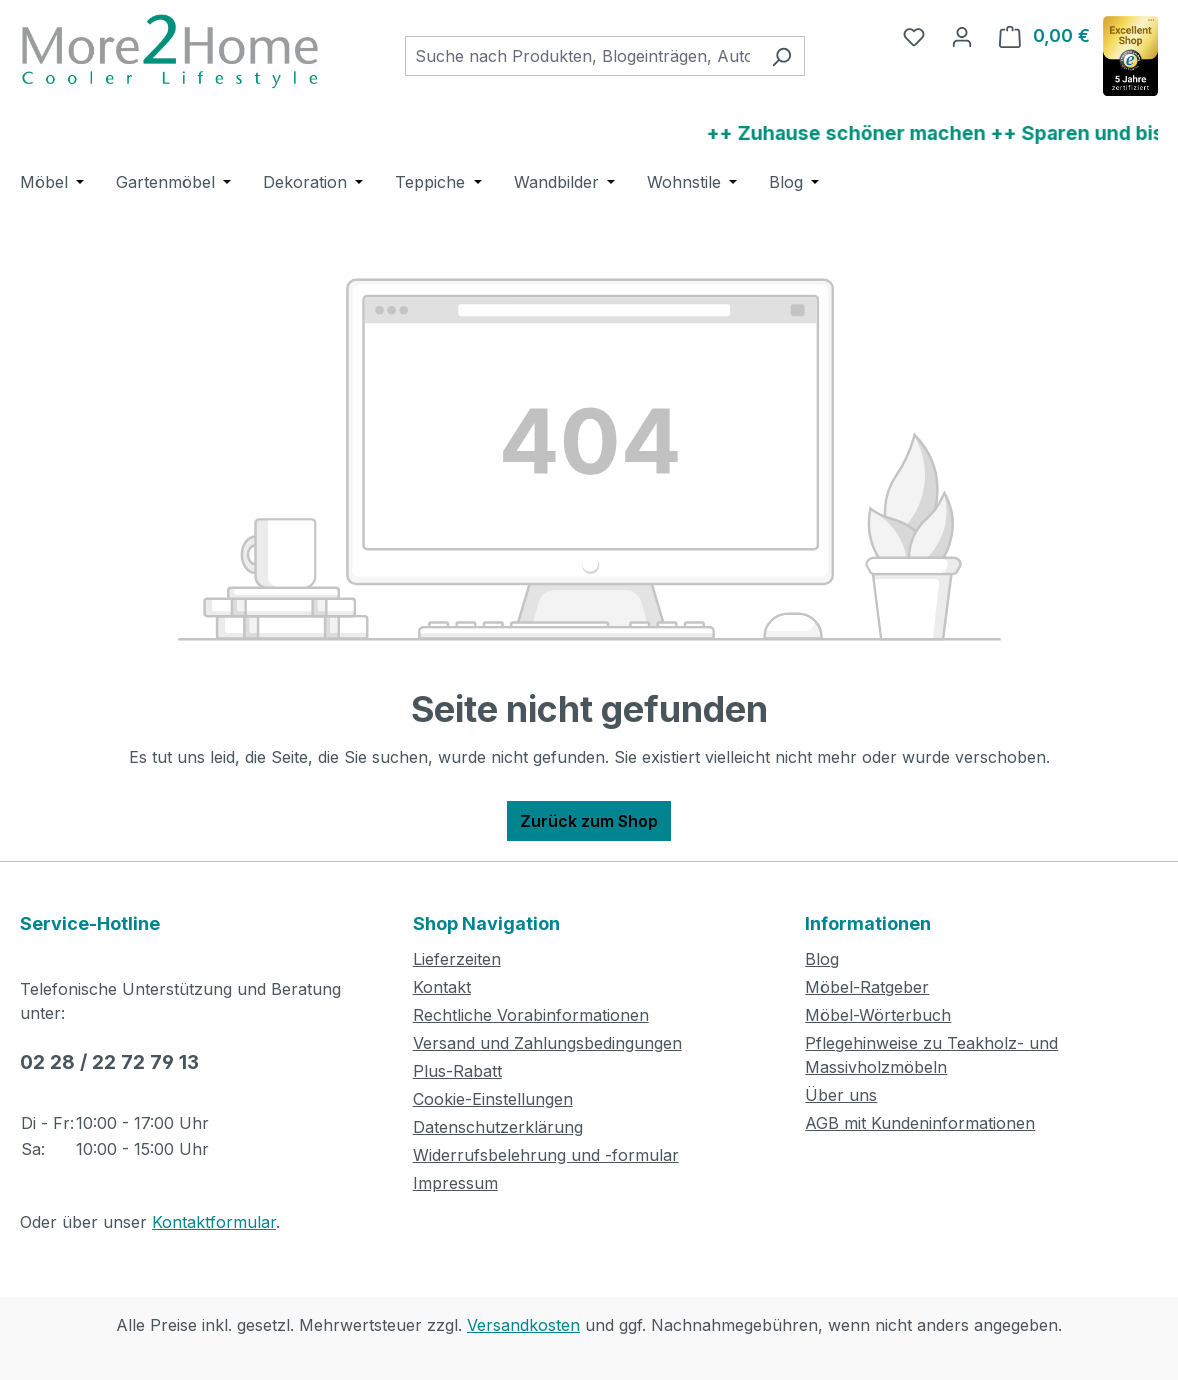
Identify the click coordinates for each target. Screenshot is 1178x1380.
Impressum (455, 1183)
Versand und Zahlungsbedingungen (547, 1043)
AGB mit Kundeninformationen (920, 1123)
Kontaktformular (214, 1222)
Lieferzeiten (457, 959)
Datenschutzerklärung (498, 1127)
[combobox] (582, 56)
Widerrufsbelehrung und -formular (546, 1155)
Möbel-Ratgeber (867, 987)
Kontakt (442, 987)
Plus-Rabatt (457, 1071)
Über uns (841, 1095)
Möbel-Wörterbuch (878, 1015)
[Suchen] (781, 56)
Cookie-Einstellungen (493, 1099)
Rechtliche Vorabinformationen (531, 1015)
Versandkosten (523, 1325)
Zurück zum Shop (589, 821)
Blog (822, 959)
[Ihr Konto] (962, 36)
